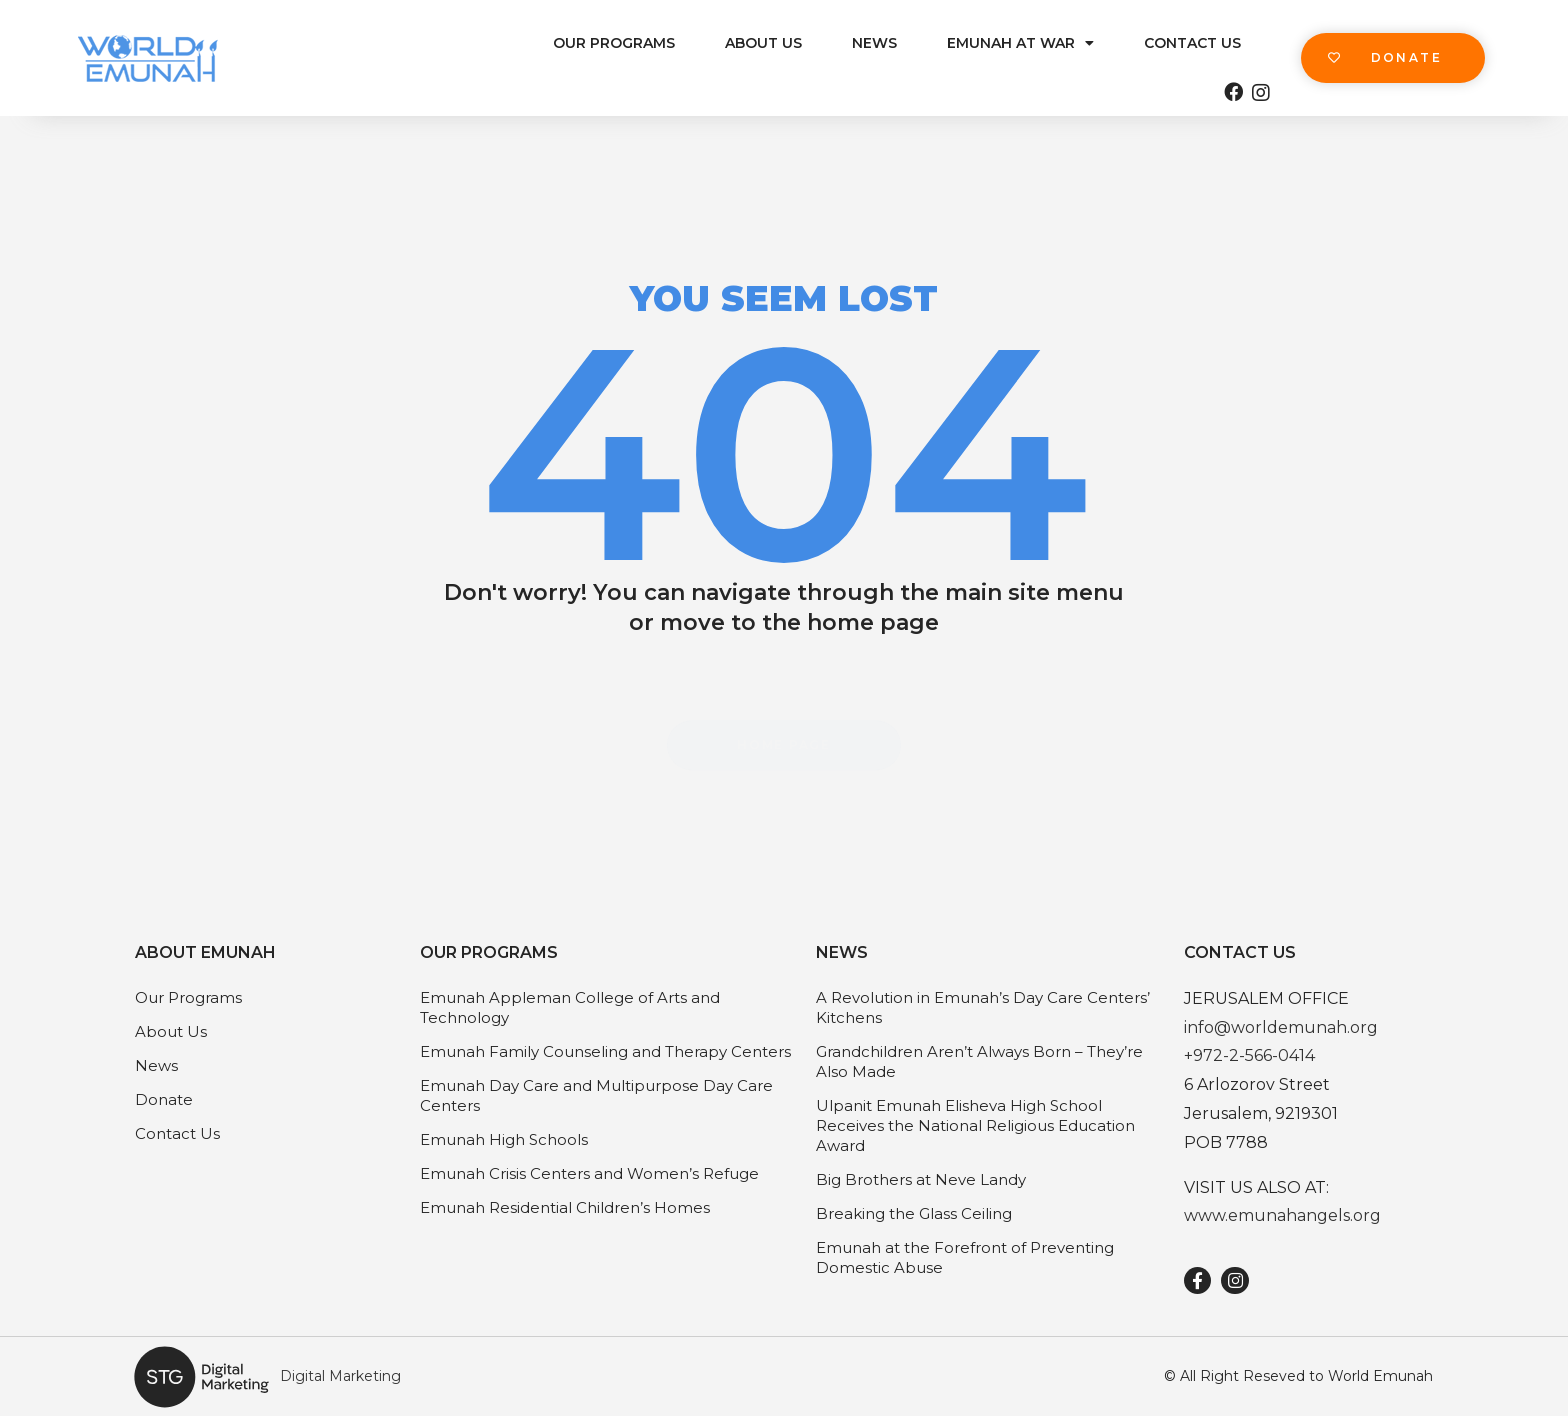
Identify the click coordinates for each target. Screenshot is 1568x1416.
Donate (164, 1099)
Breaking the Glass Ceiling (914, 1213)
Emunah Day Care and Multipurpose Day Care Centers (596, 1095)
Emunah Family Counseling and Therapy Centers (605, 1051)
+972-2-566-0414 (1249, 1055)
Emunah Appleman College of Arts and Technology (570, 1007)
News (874, 43)
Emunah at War (1020, 43)
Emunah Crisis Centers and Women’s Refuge (589, 1173)
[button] (1392, 58)
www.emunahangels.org (1282, 1215)
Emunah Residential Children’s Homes (565, 1207)
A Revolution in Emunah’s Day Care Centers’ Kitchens (983, 1007)
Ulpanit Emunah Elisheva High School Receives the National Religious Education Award (975, 1125)
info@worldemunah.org (1281, 1027)
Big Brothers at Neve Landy (921, 1179)
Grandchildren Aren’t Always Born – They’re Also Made (979, 1061)
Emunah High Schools (504, 1139)
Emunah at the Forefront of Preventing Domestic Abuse (965, 1257)
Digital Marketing (340, 1376)
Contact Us (1192, 43)
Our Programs (614, 43)
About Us (763, 43)
